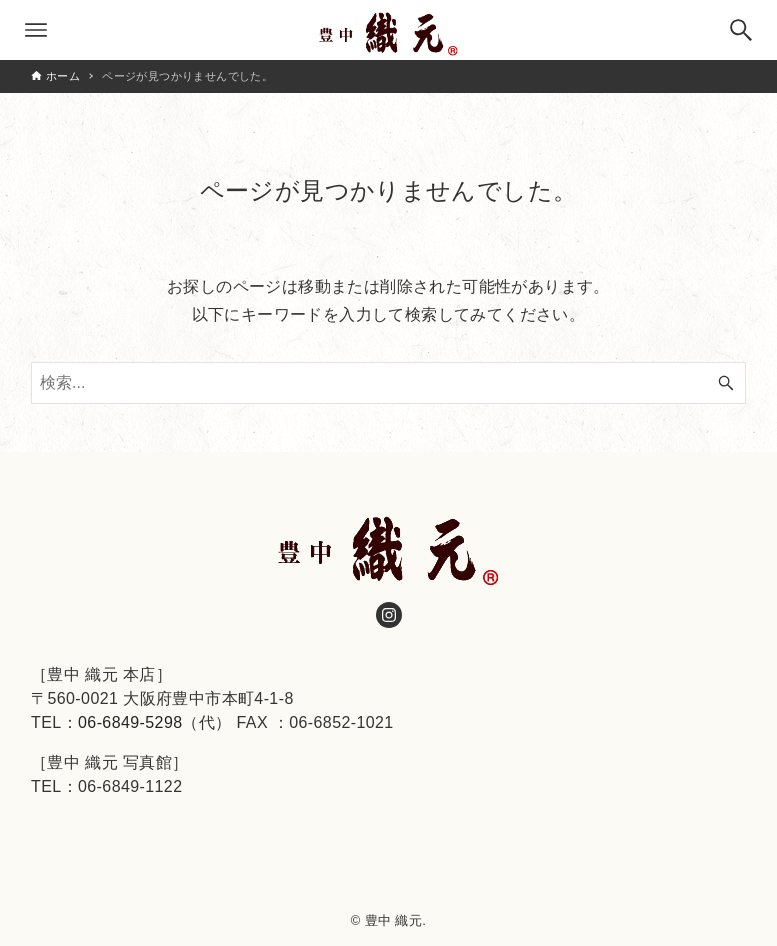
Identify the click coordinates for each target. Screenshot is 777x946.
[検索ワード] (388, 383)
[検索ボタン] (741, 30)
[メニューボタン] (36, 30)
